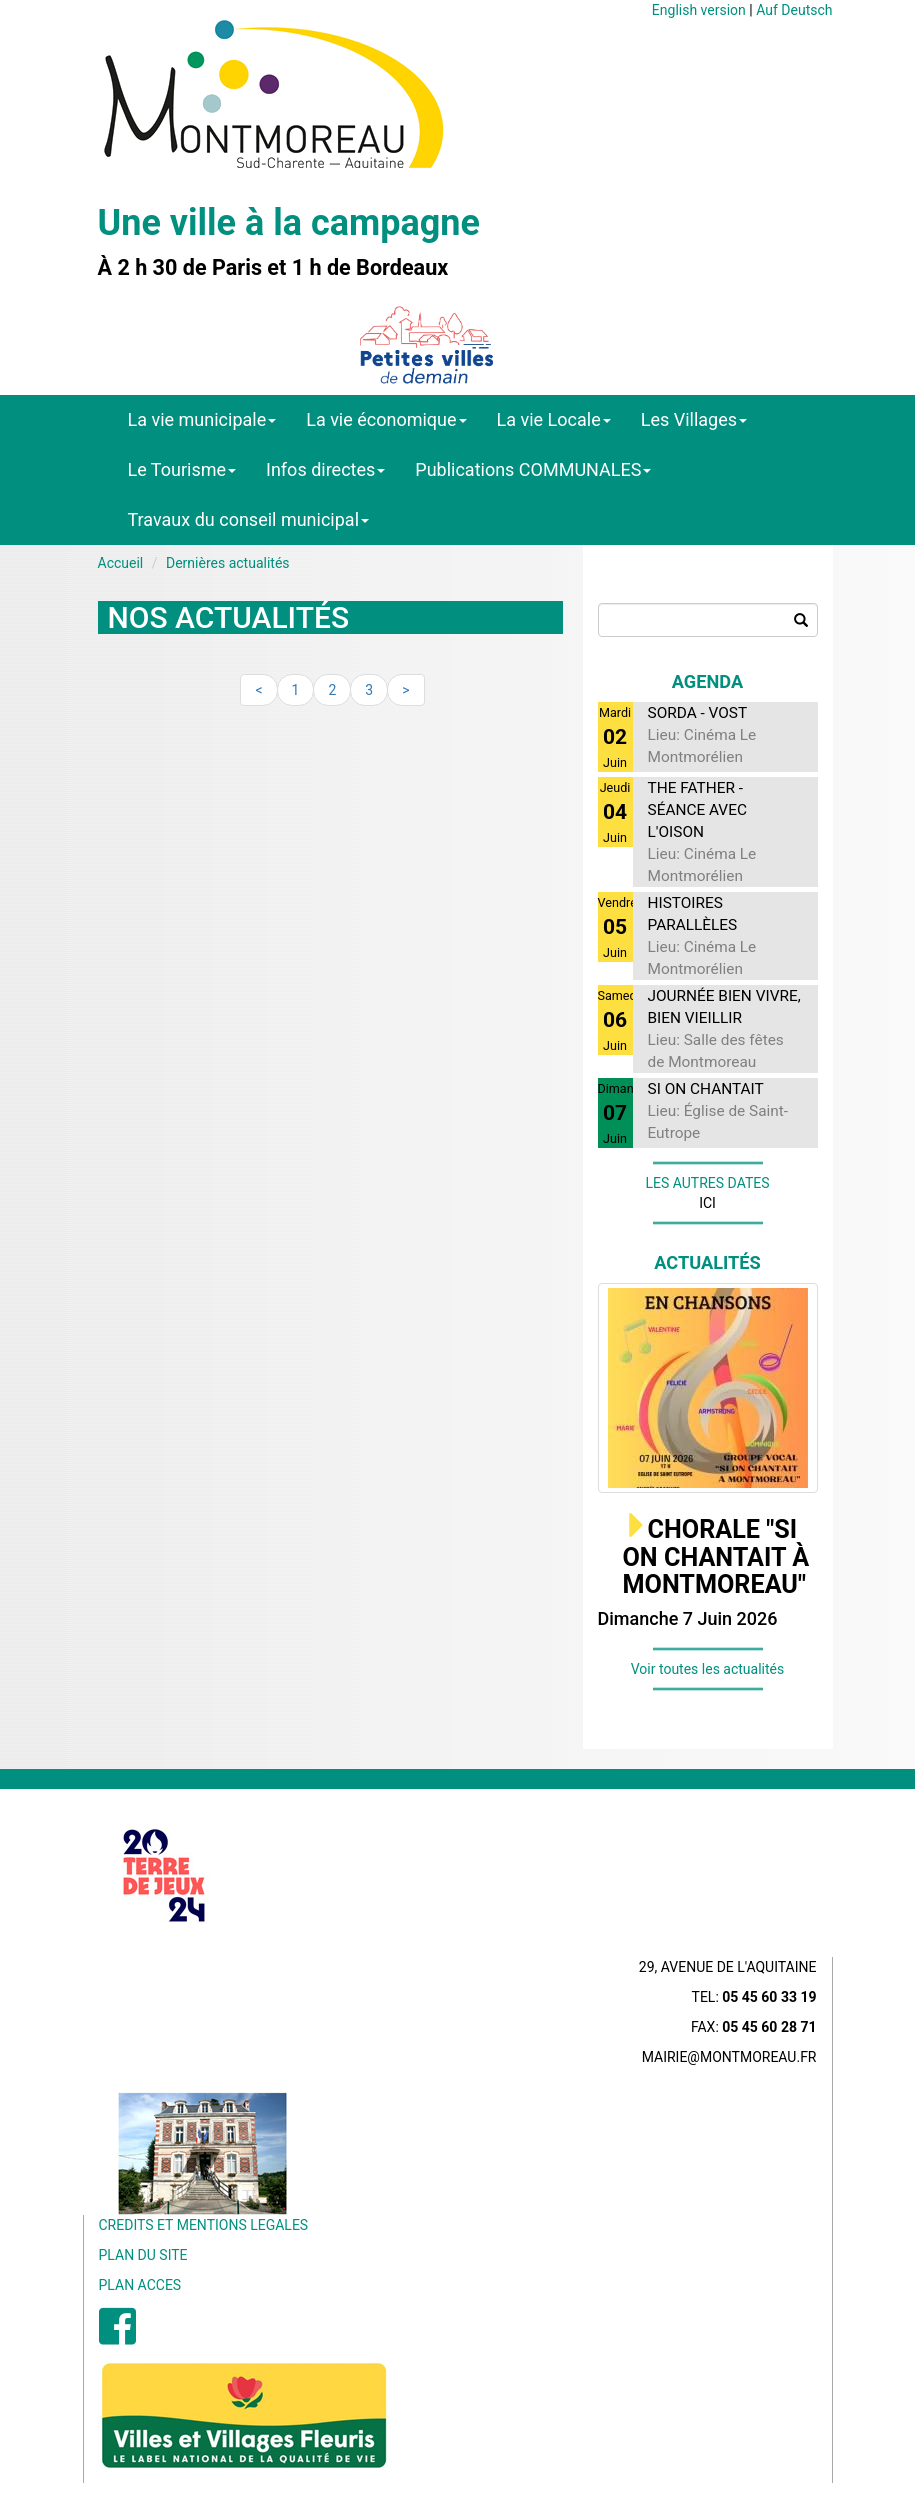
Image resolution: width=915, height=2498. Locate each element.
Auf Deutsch (794, 10)
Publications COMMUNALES (533, 469)
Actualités (707, 1262)
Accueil (121, 563)
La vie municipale (202, 419)
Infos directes (325, 469)
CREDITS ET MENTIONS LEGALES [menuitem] (204, 2225)
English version (699, 10)
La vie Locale (554, 419)
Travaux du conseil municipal (249, 519)
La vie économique (386, 419)
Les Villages (694, 419)
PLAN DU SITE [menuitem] (143, 2255)
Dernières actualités (228, 563)
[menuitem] (117, 2337)
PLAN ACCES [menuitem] (140, 2285)
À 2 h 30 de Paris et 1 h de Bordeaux (273, 268)
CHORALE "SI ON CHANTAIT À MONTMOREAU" (716, 1557)
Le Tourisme (182, 469)
